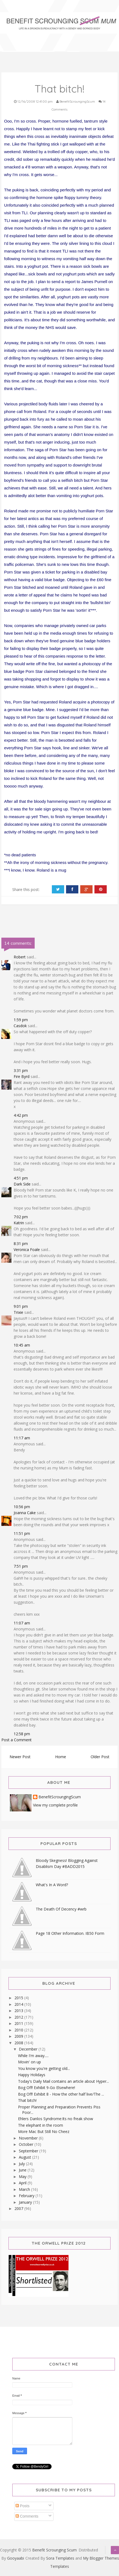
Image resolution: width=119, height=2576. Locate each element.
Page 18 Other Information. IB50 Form (70, 1933)
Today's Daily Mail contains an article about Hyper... (63, 2081)
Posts (22, 2506)
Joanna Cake (25, 1512)
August (25, 2157)
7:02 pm (21, 1216)
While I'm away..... (33, 2055)
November (29, 2138)
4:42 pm (21, 1115)
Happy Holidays (31, 2074)
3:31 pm (21, 1070)
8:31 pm (21, 1243)
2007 (19, 2208)
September (29, 2150)
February (27, 2195)
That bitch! (27, 2100)
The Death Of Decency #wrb (61, 1909)
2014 (19, 2004)
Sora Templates (60, 2558)
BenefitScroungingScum (59, 1797)
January (26, 2202)
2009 (19, 2036)
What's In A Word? (52, 1884)
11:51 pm (22, 1533)
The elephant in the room (40, 2125)
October (26, 2144)
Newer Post (20, 1756)
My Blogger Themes (101, 2558)
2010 (19, 2030)
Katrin (19, 1222)
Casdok (20, 1025)
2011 (19, 2023)
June (23, 2170)
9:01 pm (21, 1306)
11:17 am (22, 1437)
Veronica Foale (27, 1249)
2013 (19, 2010)
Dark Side (22, 1184)
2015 (19, 1997)
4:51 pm (21, 1178)
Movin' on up (29, 2061)
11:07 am (22, 1623)
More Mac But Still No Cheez (43, 2131)
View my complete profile (55, 1805)
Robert (20, 956)
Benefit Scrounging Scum (54, 2550)
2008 (19, 2042)
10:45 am (22, 1345)
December (28, 2049)
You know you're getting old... (44, 2068)
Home (60, 1756)
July (22, 2163)
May (23, 2176)
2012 (19, 2017)
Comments (27, 2516)
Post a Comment (16, 1739)
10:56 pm (22, 1506)
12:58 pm (22, 1733)
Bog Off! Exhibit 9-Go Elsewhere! (46, 2087)
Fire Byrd (21, 1076)
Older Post (100, 1756)
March (25, 2189)
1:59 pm (21, 1019)
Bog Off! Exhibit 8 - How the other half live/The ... (61, 2094)
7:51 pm (21, 1566)
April (23, 2182)
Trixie (18, 1312)
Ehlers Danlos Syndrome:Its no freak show (55, 2118)
